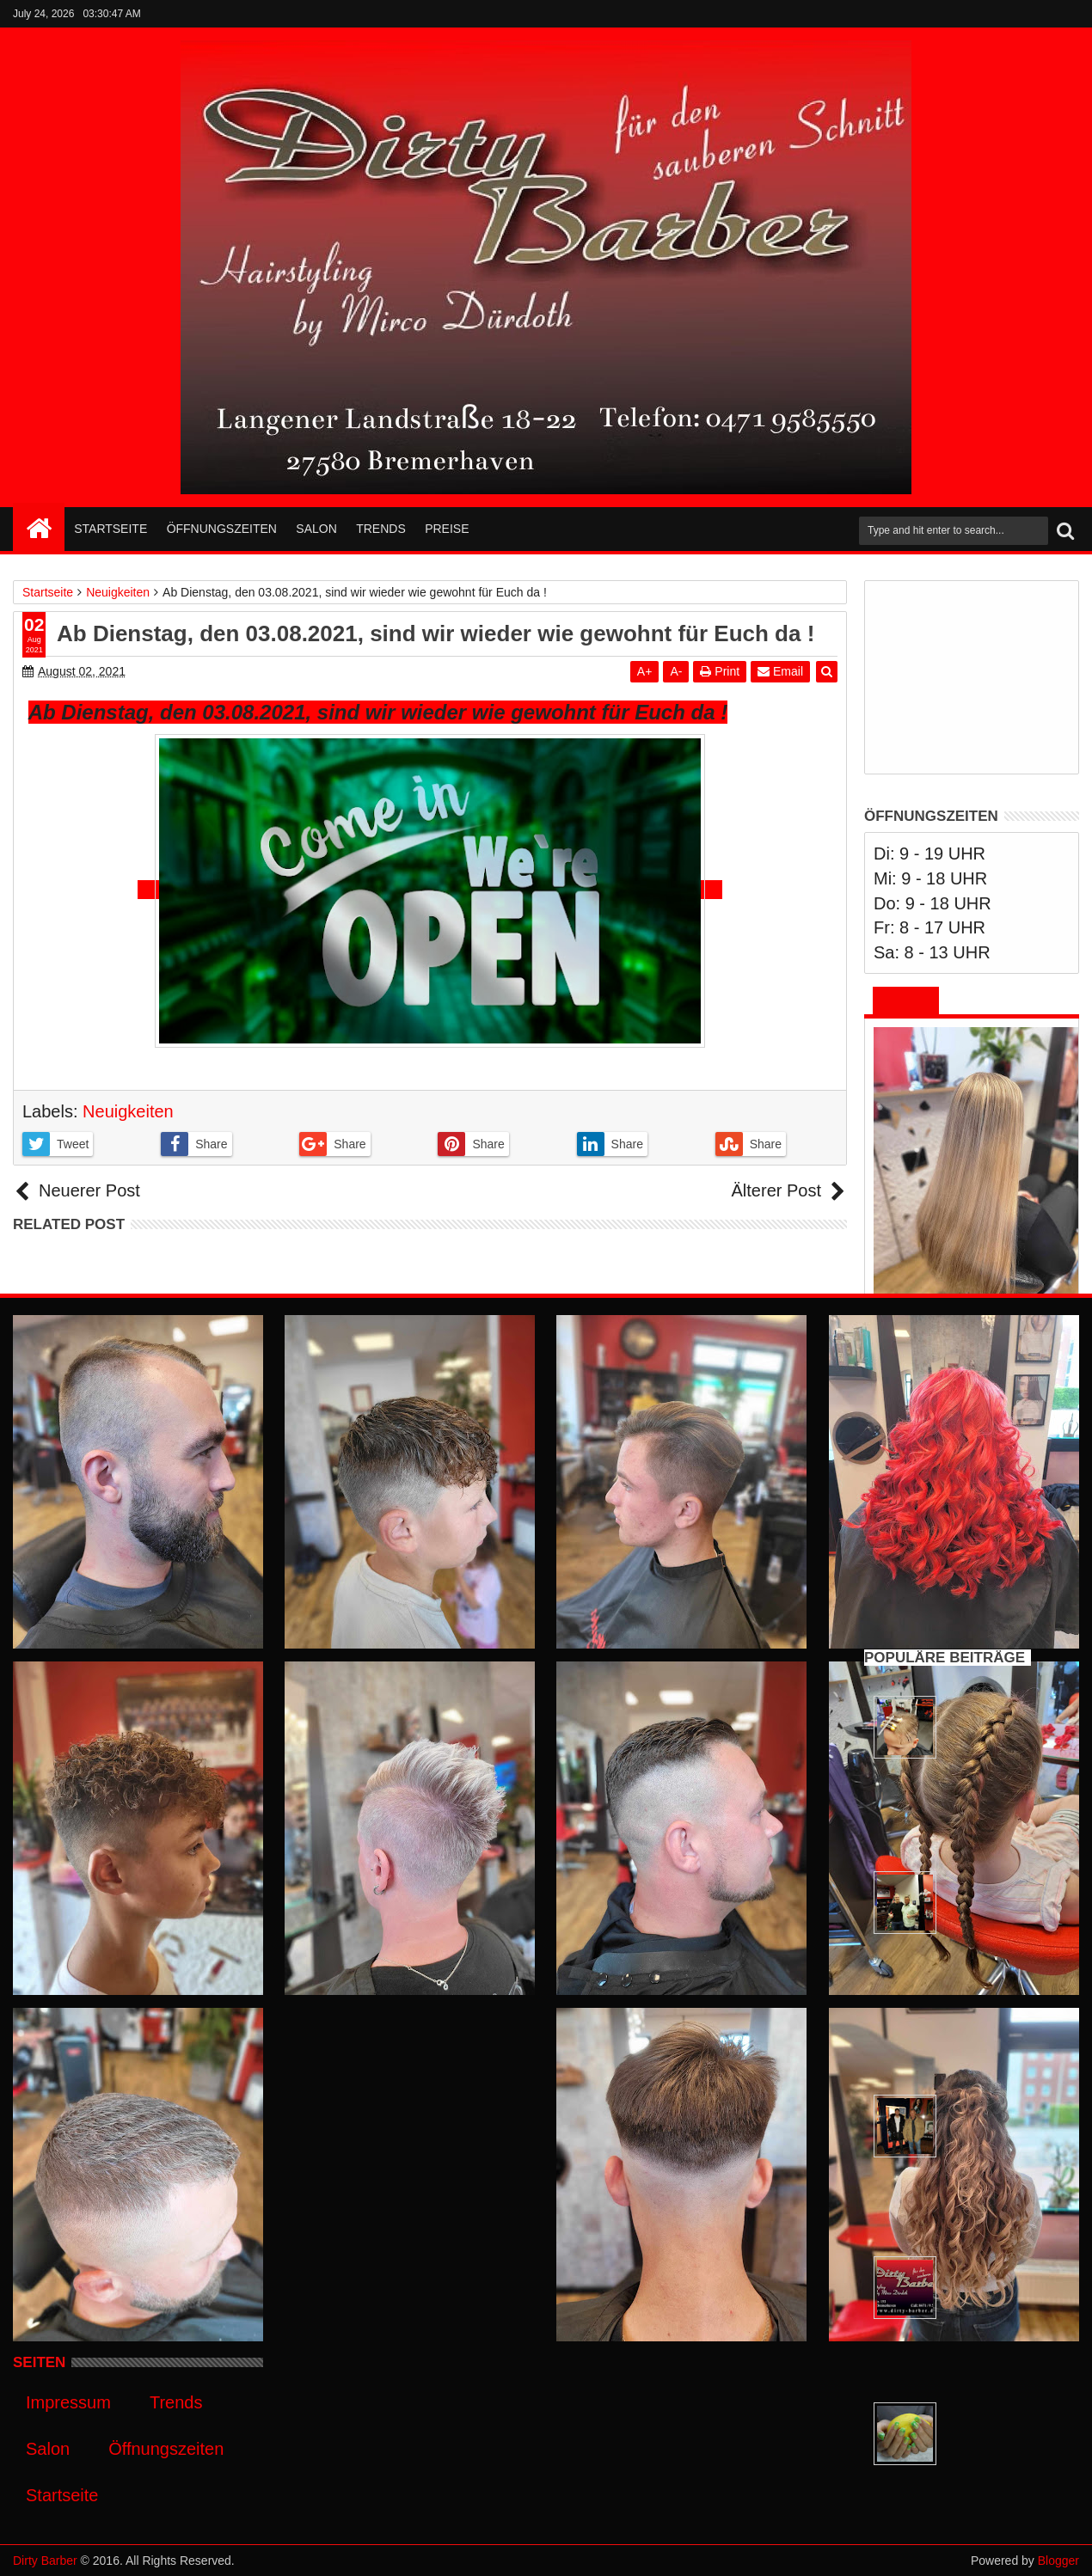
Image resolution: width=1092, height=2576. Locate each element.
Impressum (68, 2402)
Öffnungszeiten (222, 528)
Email (780, 671)
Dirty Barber (45, 2560)
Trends (381, 528)
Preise (447, 528)
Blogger (1058, 2560)
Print (719, 671)
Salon (316, 528)
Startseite (110, 528)
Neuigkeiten (128, 1111)
